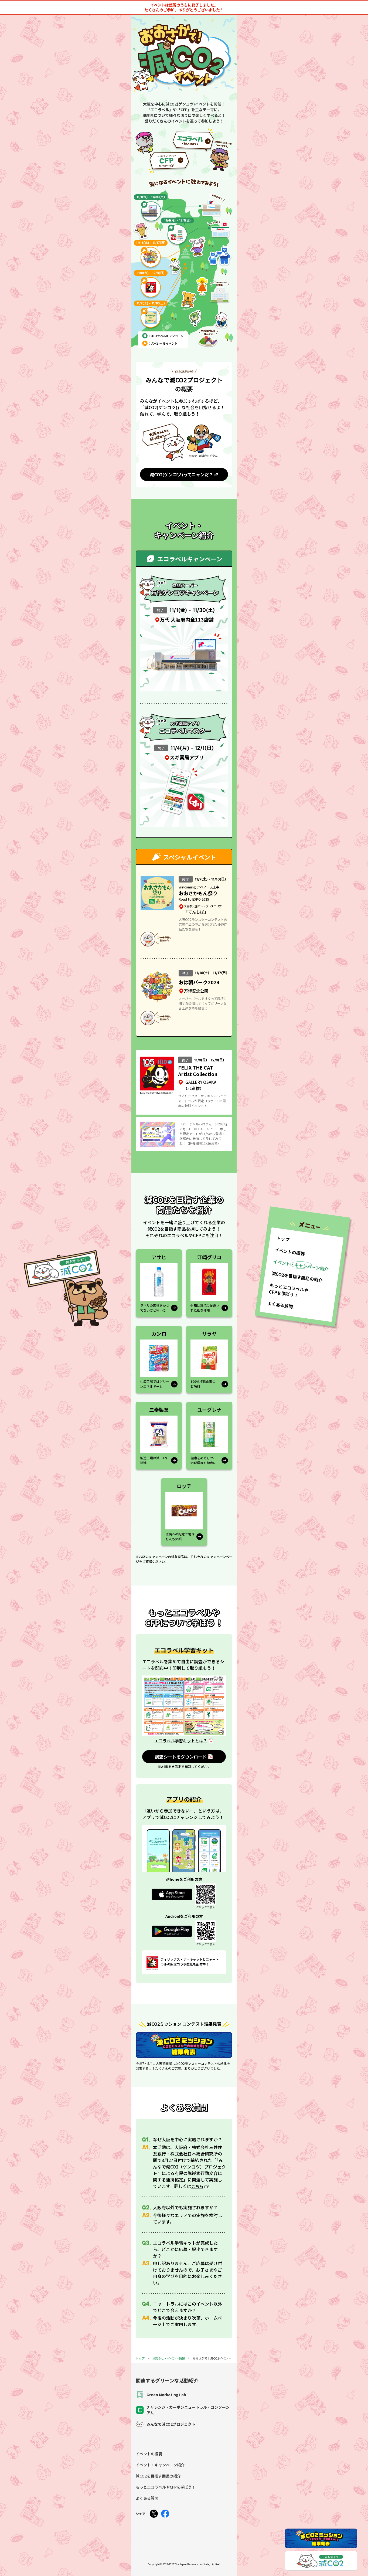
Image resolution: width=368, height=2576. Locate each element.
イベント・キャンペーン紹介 (160, 2465)
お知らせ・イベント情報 (168, 2358)
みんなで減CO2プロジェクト (165, 2424)
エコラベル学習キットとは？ (181, 1740)
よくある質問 (147, 2498)
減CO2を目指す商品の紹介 (158, 2476)
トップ (140, 2358)
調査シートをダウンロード (181, 1756)
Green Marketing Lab (161, 2395)
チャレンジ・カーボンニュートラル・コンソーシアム (183, 2409)
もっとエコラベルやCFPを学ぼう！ (166, 2487)
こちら (197, 2186)
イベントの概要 (149, 2453)
